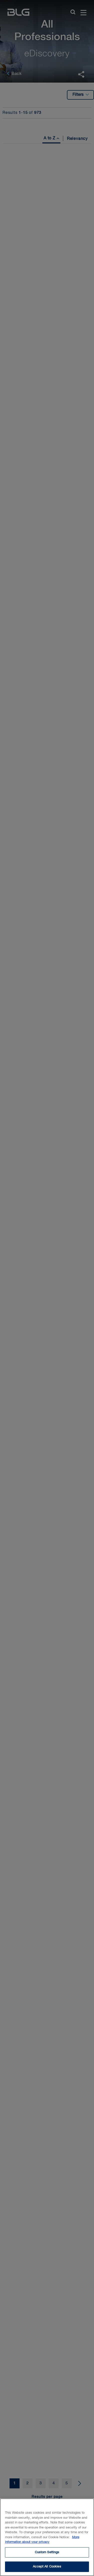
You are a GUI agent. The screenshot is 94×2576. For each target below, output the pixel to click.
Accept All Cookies (47, 2566)
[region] (47, 2537)
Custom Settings (47, 2552)
